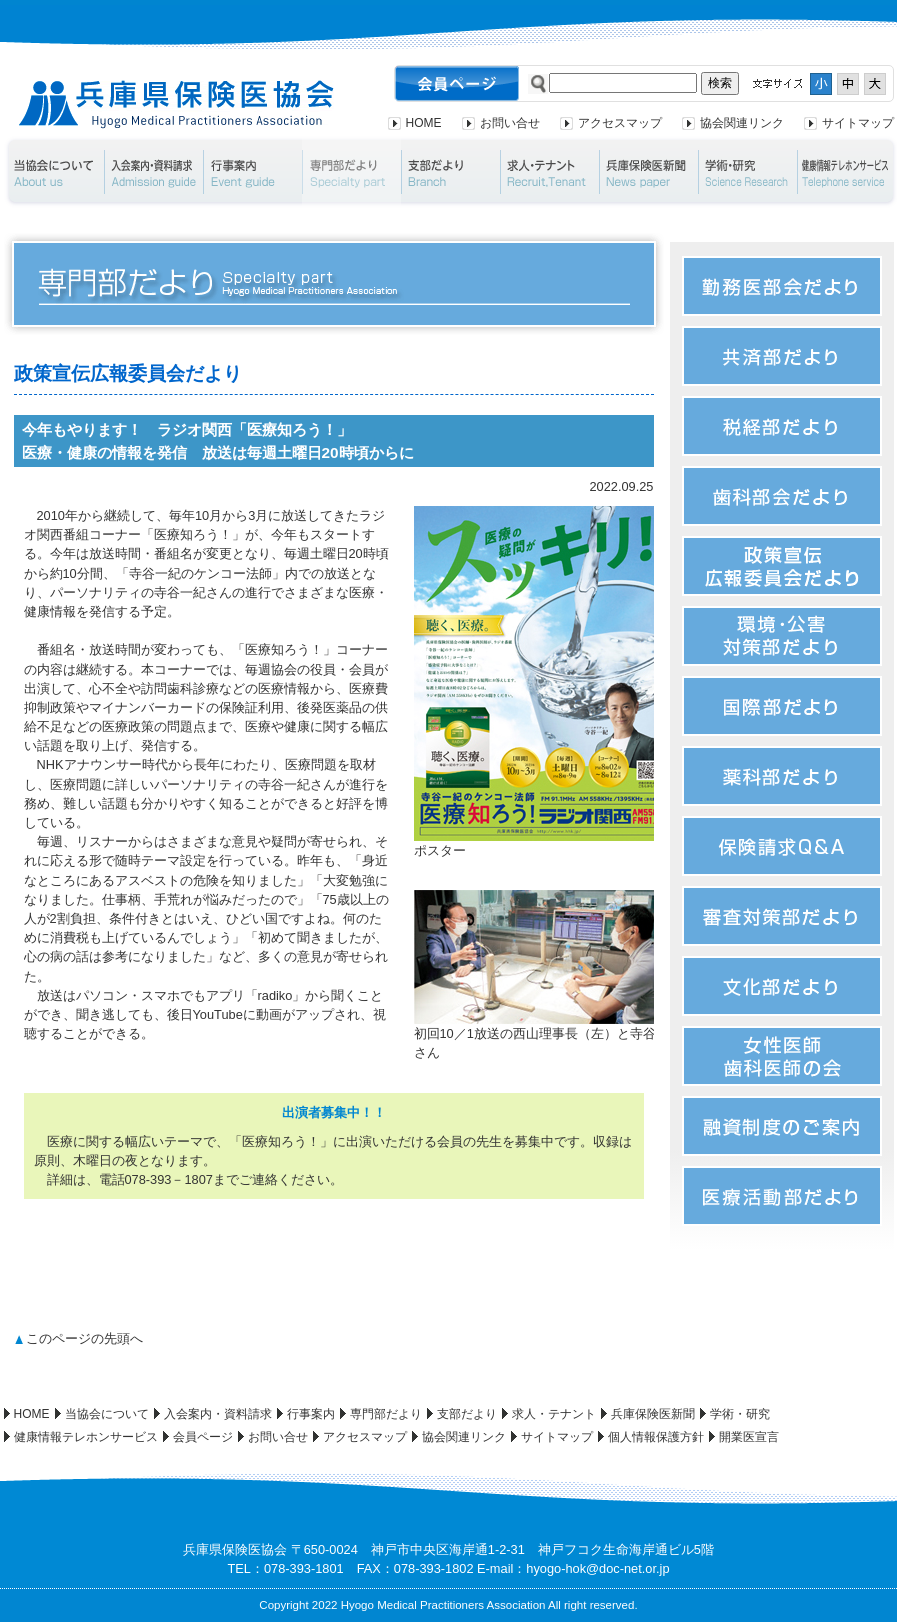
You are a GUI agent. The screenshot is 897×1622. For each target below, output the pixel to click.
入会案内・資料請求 (153, 172)
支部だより (450, 172)
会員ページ (203, 1437)
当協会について (53, 172)
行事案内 (252, 172)
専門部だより (351, 172)
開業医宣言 (749, 1437)
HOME (424, 123)
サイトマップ (858, 123)
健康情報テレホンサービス (86, 1437)
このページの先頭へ (84, 1338)
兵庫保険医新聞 (648, 172)
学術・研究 (747, 172)
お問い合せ (510, 123)
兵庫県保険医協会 (176, 104)
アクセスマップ (620, 123)
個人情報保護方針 (656, 1437)
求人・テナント (549, 172)
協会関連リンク (742, 123)
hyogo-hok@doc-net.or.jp (597, 1568)
